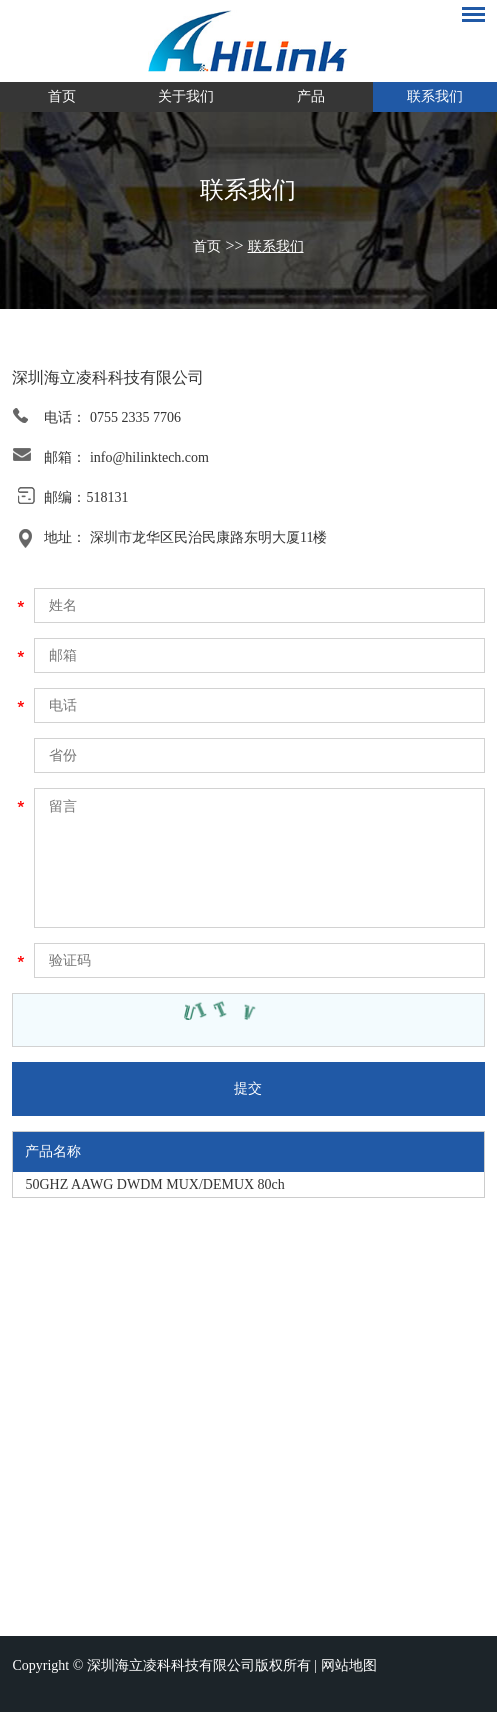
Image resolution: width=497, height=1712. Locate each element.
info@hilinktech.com (149, 457)
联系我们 (435, 96)
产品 (311, 96)
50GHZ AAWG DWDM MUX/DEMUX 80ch (154, 1184)
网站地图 (349, 1665)
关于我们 (186, 96)
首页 (62, 96)
